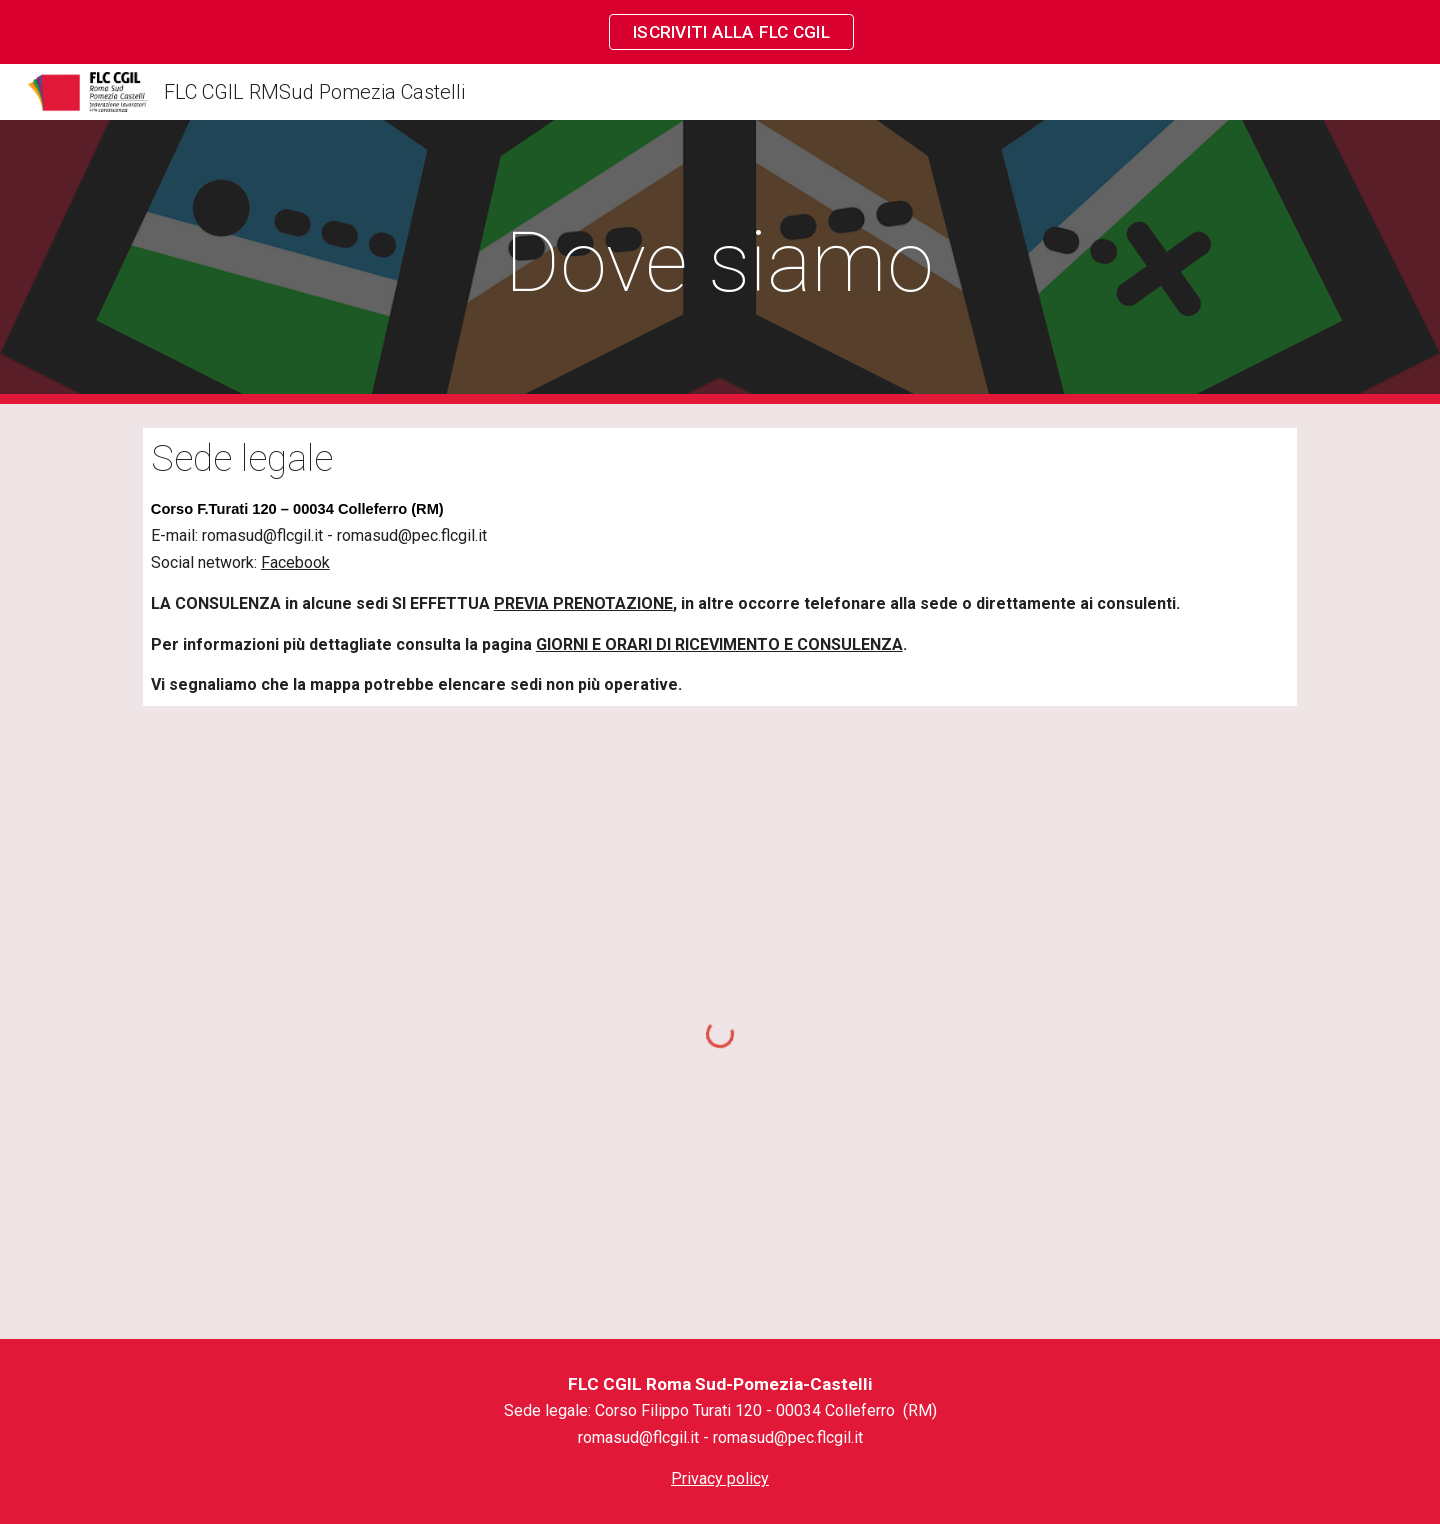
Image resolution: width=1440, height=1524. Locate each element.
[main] (720, 262)
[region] (720, 32)
